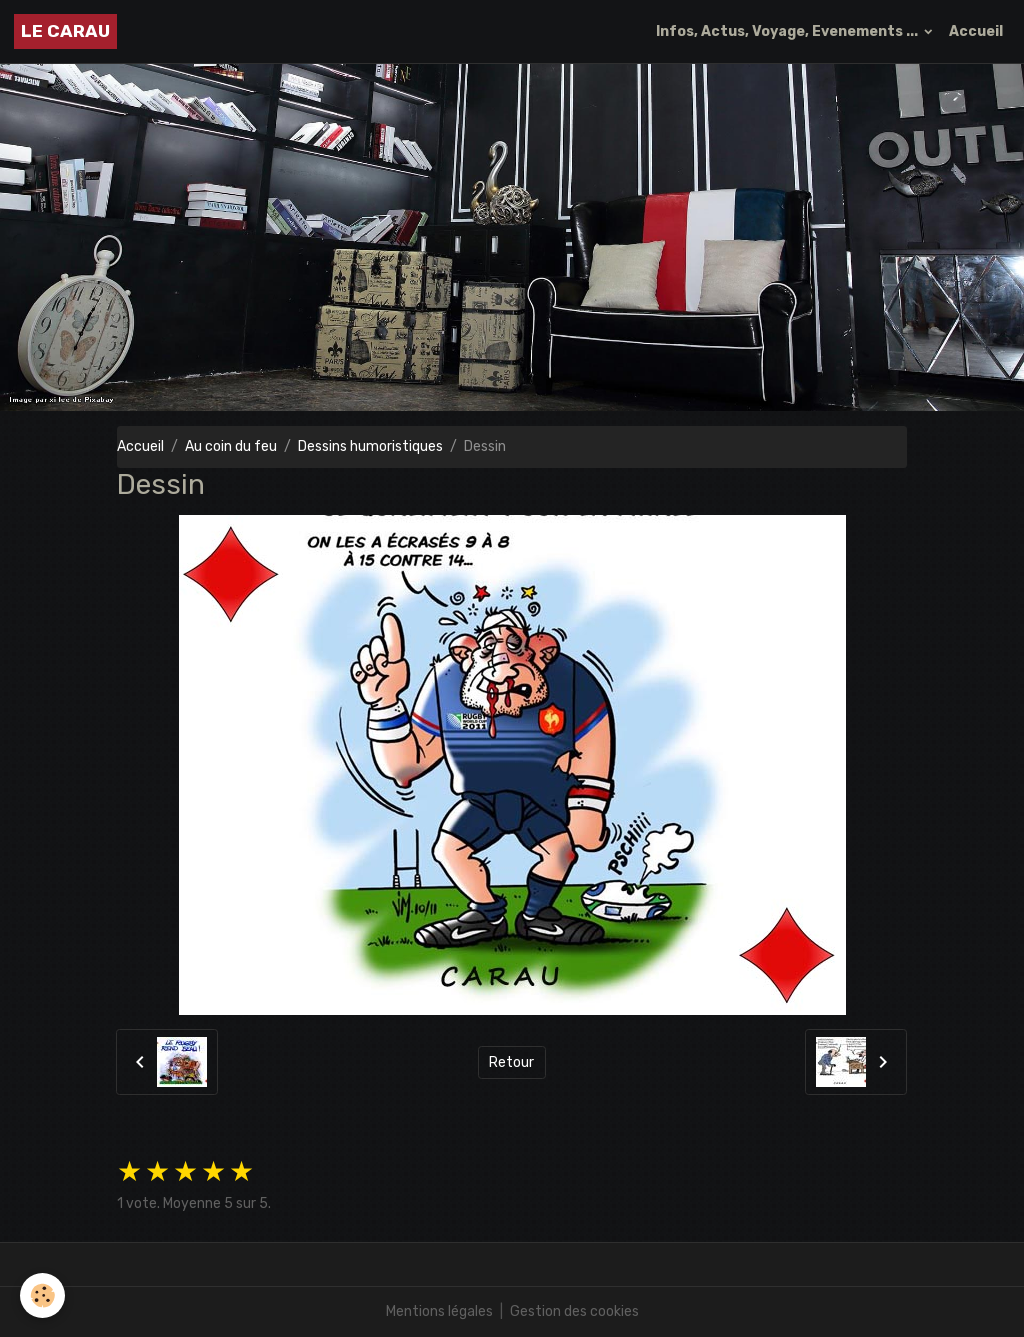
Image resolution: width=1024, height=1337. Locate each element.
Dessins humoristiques (370, 446)
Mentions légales (439, 1311)
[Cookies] (42, 1295)
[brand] (65, 31)
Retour (511, 1062)
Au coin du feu (231, 446)
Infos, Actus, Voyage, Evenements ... (788, 31)
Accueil (976, 31)
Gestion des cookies (574, 1311)
